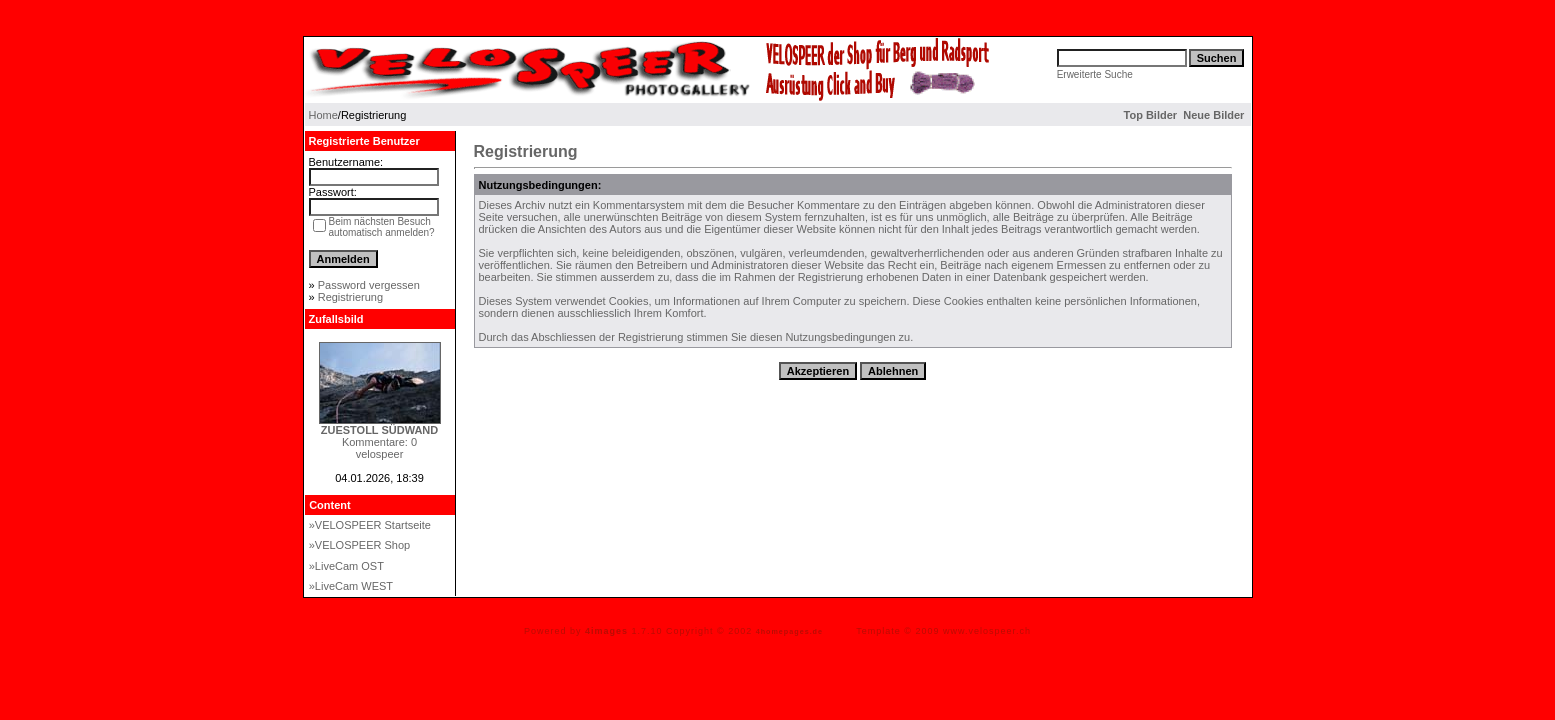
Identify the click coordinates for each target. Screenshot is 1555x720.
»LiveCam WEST (351, 586)
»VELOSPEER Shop (360, 545)
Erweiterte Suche (1095, 74)
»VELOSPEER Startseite (370, 525)
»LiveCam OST (346, 566)
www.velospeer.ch (987, 631)
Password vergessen (369, 285)
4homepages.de (789, 631)
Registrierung (350, 297)
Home (323, 115)
